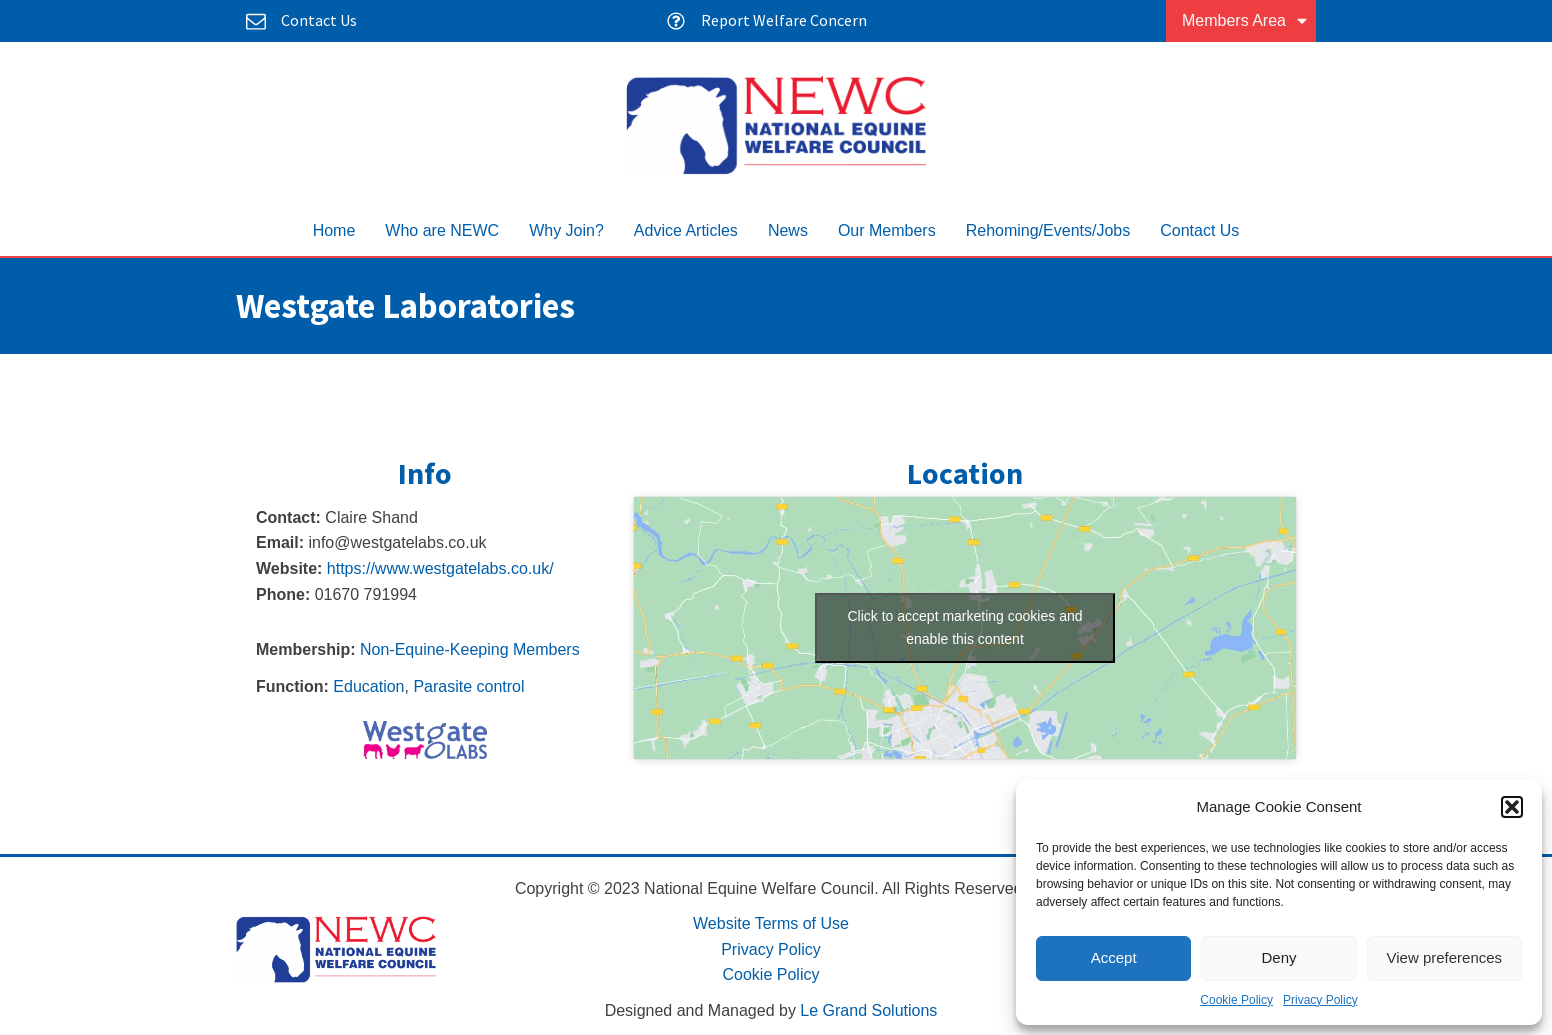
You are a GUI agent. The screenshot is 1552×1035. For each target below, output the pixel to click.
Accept (1114, 957)
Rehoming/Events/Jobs (1048, 230)
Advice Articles (686, 230)
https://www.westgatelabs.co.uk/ (440, 568)
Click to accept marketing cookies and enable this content (965, 627)
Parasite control (468, 686)
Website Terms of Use (771, 923)
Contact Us (1199, 230)
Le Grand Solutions (868, 1010)
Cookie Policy (1236, 1000)
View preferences (1445, 957)
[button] (1512, 807)
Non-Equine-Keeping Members (470, 649)
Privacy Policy (1320, 1000)
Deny (1278, 957)
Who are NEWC (442, 230)
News (788, 230)
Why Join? (566, 230)
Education (368, 686)
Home (334, 230)
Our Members (887, 230)
